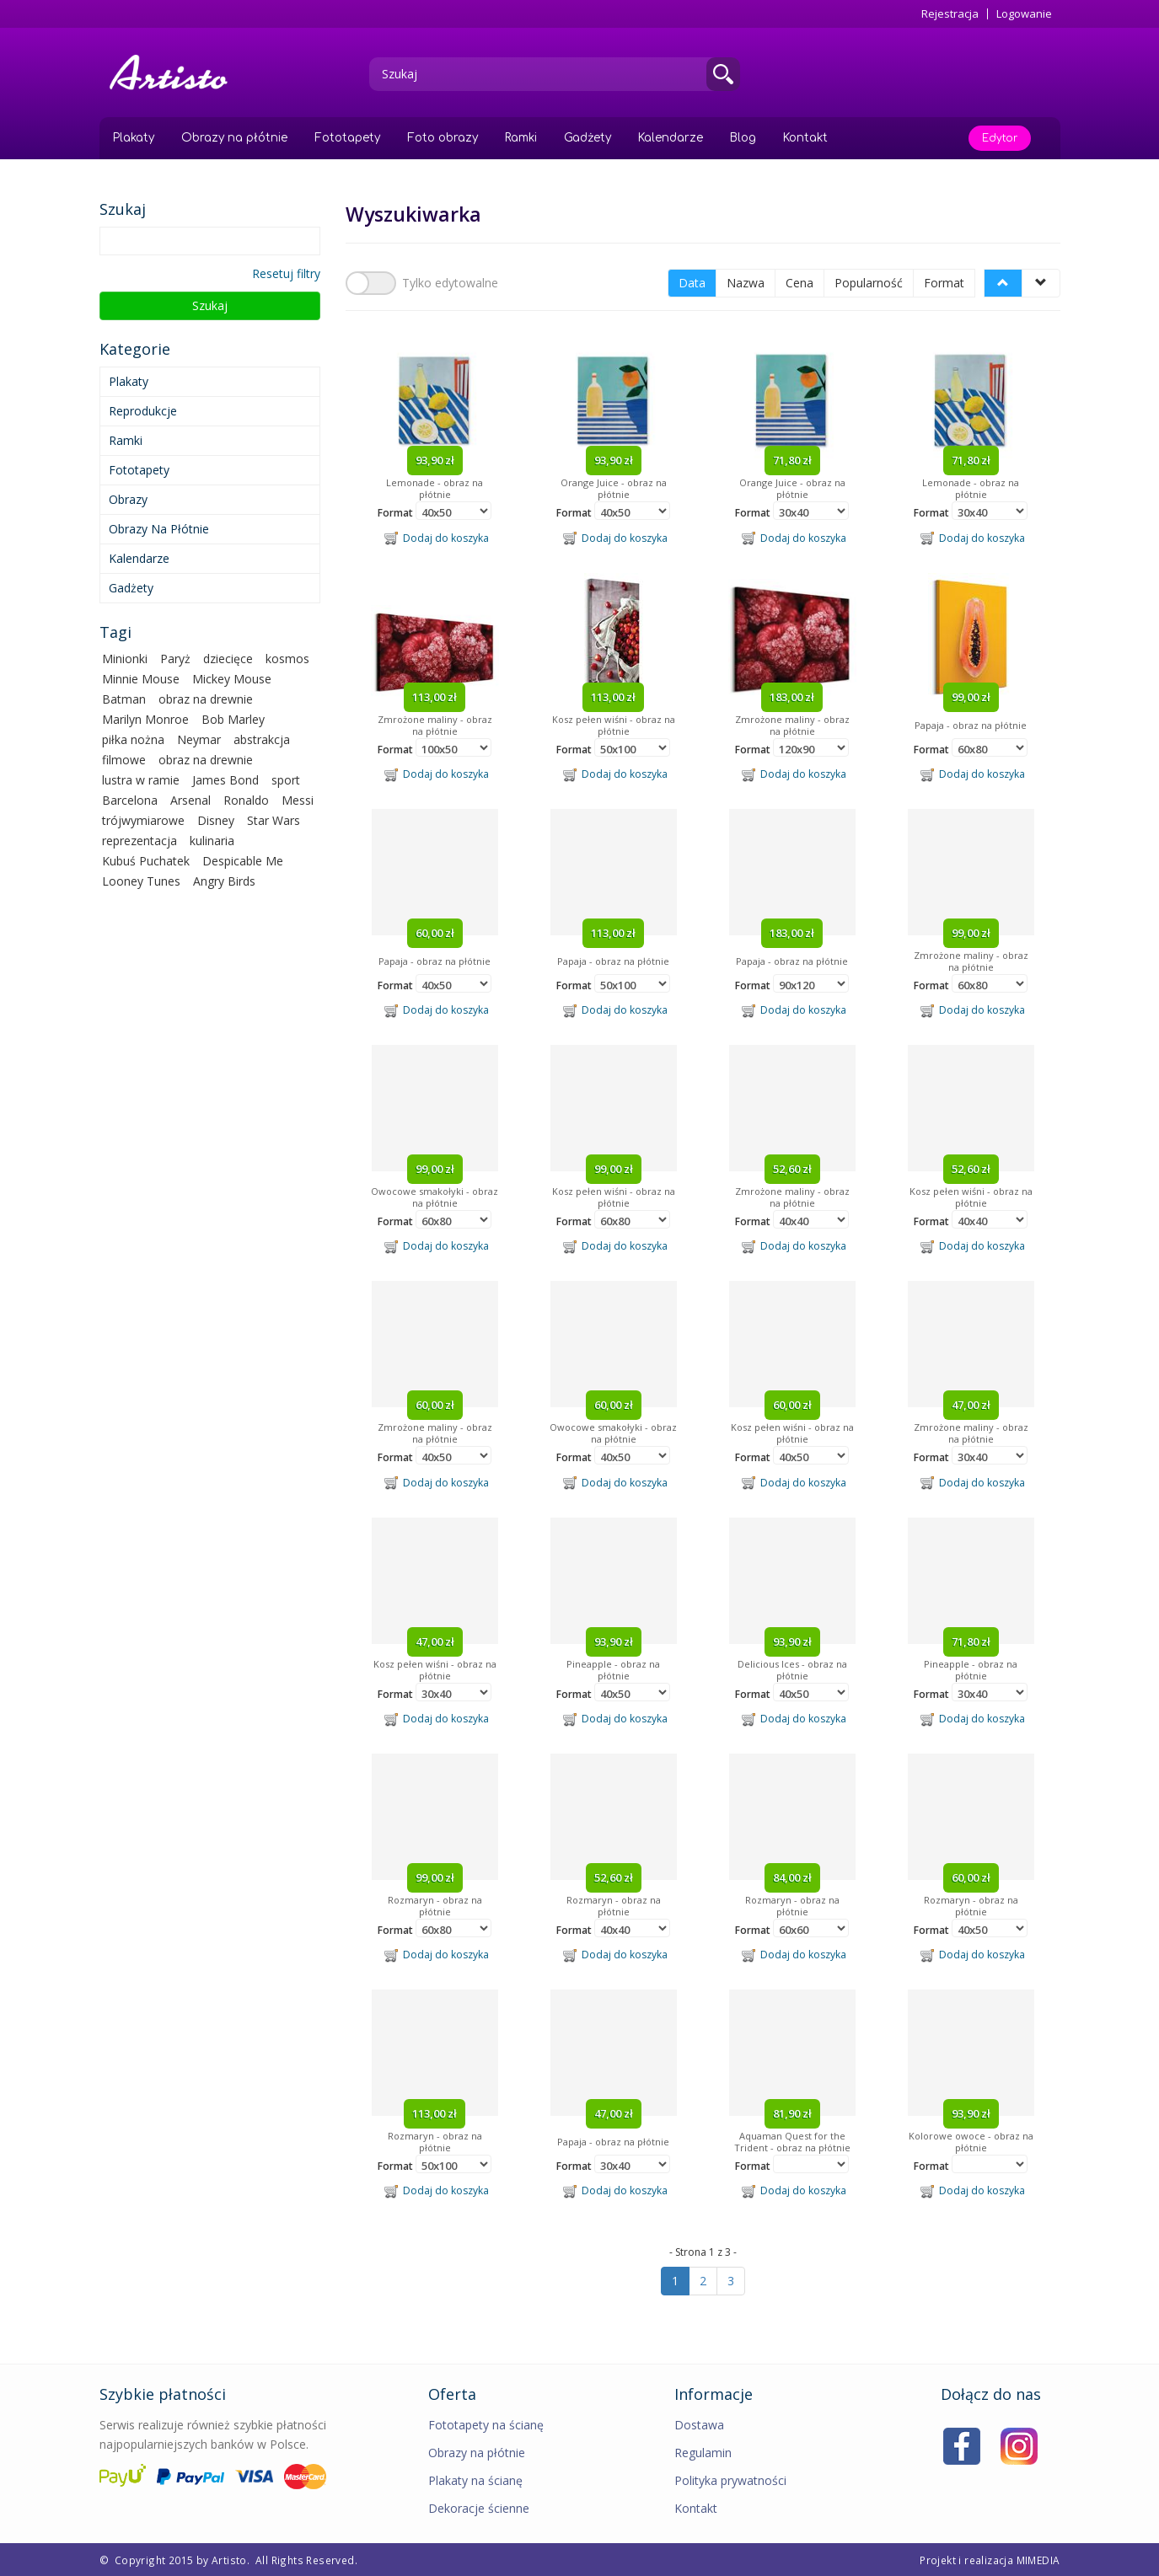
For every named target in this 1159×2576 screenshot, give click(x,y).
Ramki (521, 137)
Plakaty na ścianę (475, 2480)
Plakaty (133, 137)
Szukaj (210, 305)
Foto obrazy (442, 137)
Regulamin (703, 2452)
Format (944, 283)
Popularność (868, 283)
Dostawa (699, 2424)
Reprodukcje (143, 411)
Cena (799, 283)
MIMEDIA (1038, 2559)
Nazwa (746, 283)
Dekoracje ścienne (478, 2507)
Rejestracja (950, 13)
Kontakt (805, 137)
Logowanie (1024, 13)
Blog (743, 137)
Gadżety (587, 137)
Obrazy (128, 499)
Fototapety (347, 137)
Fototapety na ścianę (486, 2424)
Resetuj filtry (286, 273)
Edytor (999, 138)
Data (692, 283)
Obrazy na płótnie (234, 137)
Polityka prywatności (730, 2480)
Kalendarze (670, 137)
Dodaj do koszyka (436, 537)
